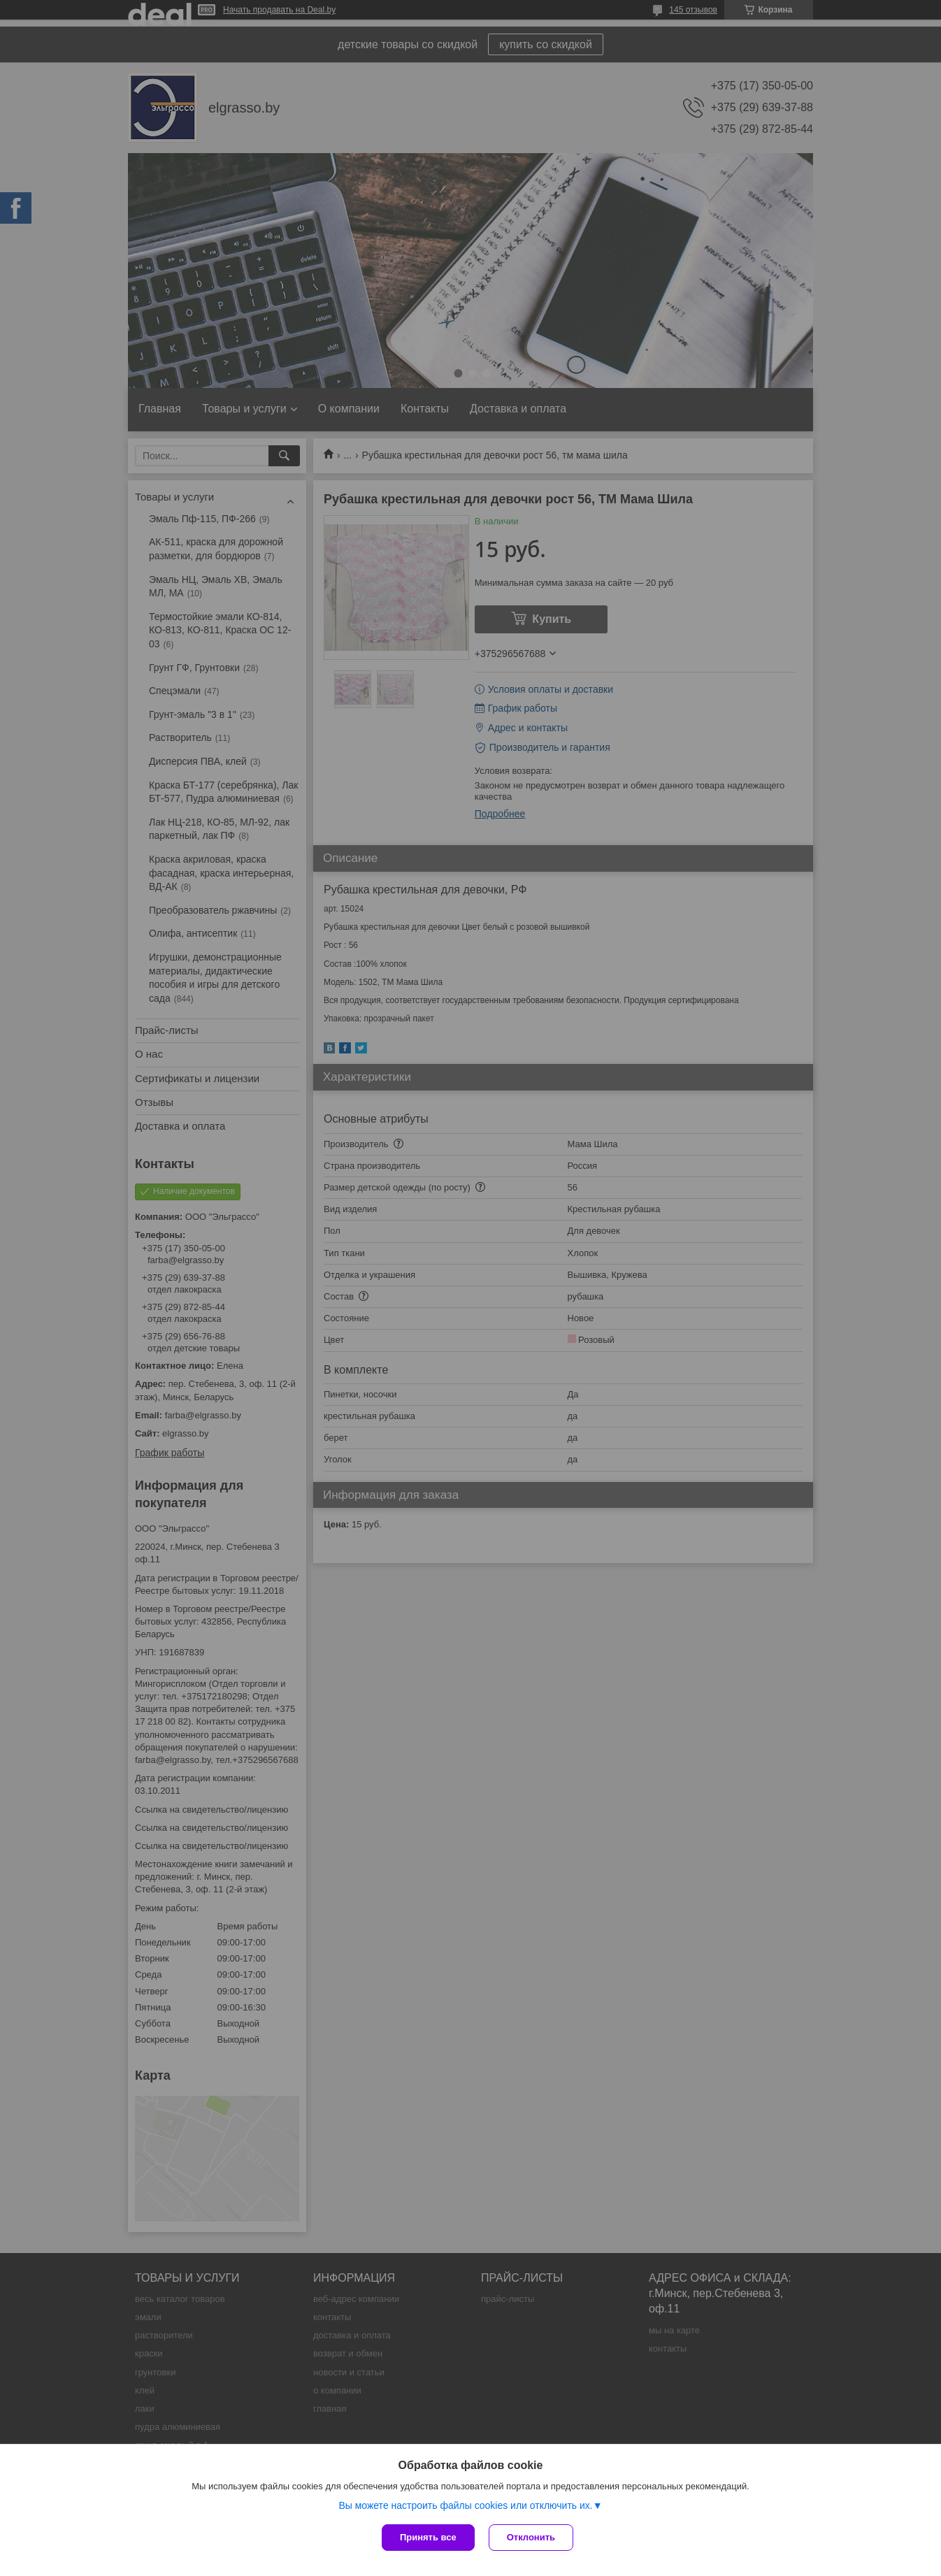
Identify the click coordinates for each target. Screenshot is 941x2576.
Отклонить (531, 2537)
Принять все (428, 2537)
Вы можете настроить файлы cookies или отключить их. (465, 2505)
